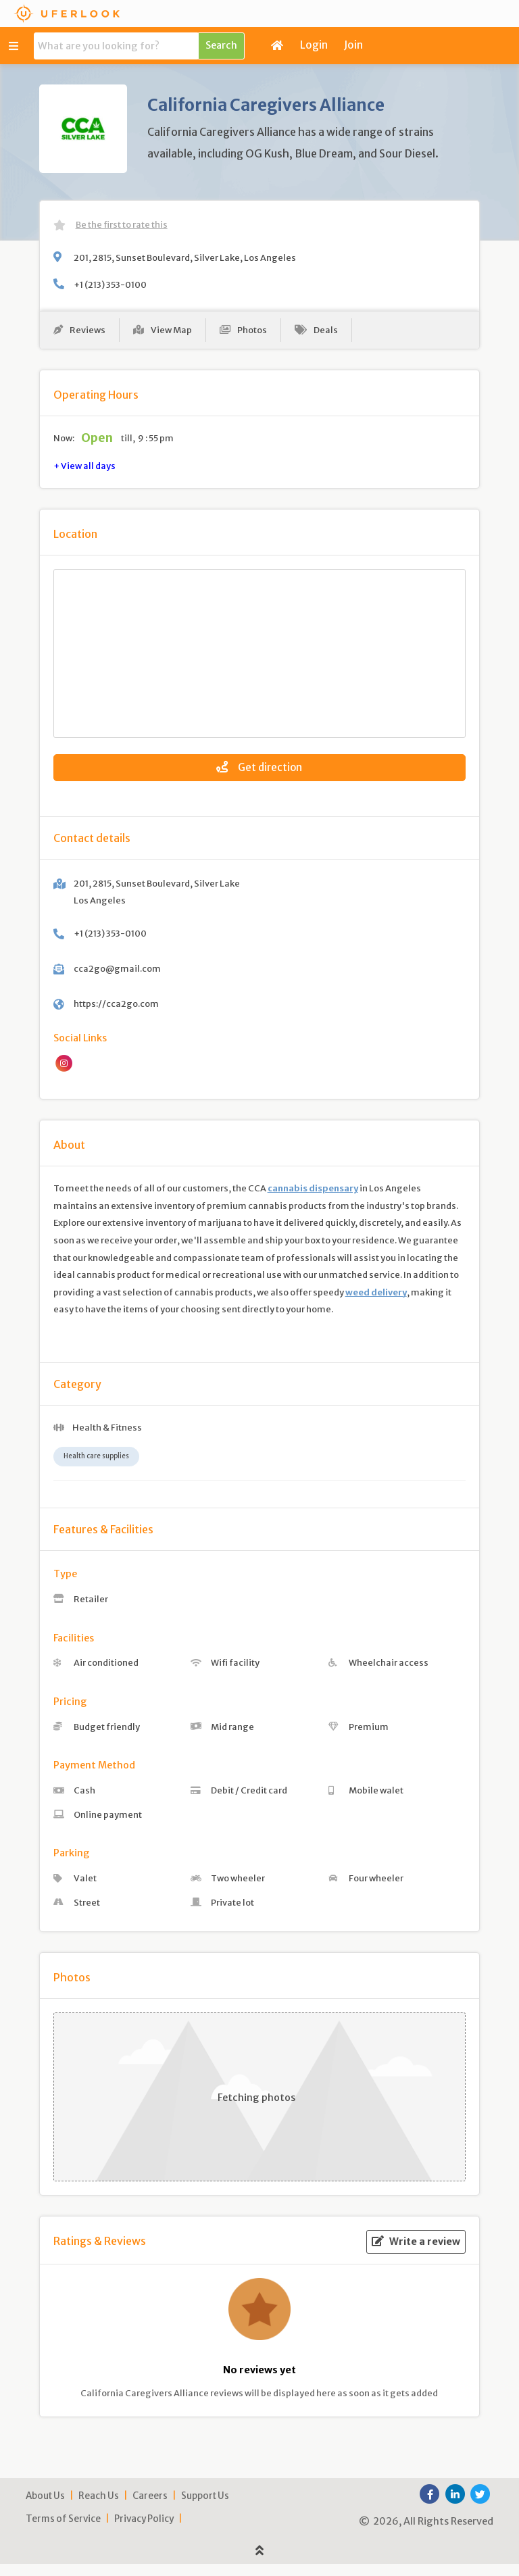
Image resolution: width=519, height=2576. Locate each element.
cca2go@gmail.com (117, 980)
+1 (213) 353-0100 (110, 284)
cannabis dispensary (313, 1200)
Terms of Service (63, 2531)
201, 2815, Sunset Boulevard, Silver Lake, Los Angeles (185, 257)
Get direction (259, 773)
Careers (150, 2508)
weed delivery (376, 1304)
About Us (45, 2508)
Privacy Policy (144, 2531)
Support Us (205, 2508)
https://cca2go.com (116, 1015)
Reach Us (98, 2508)
